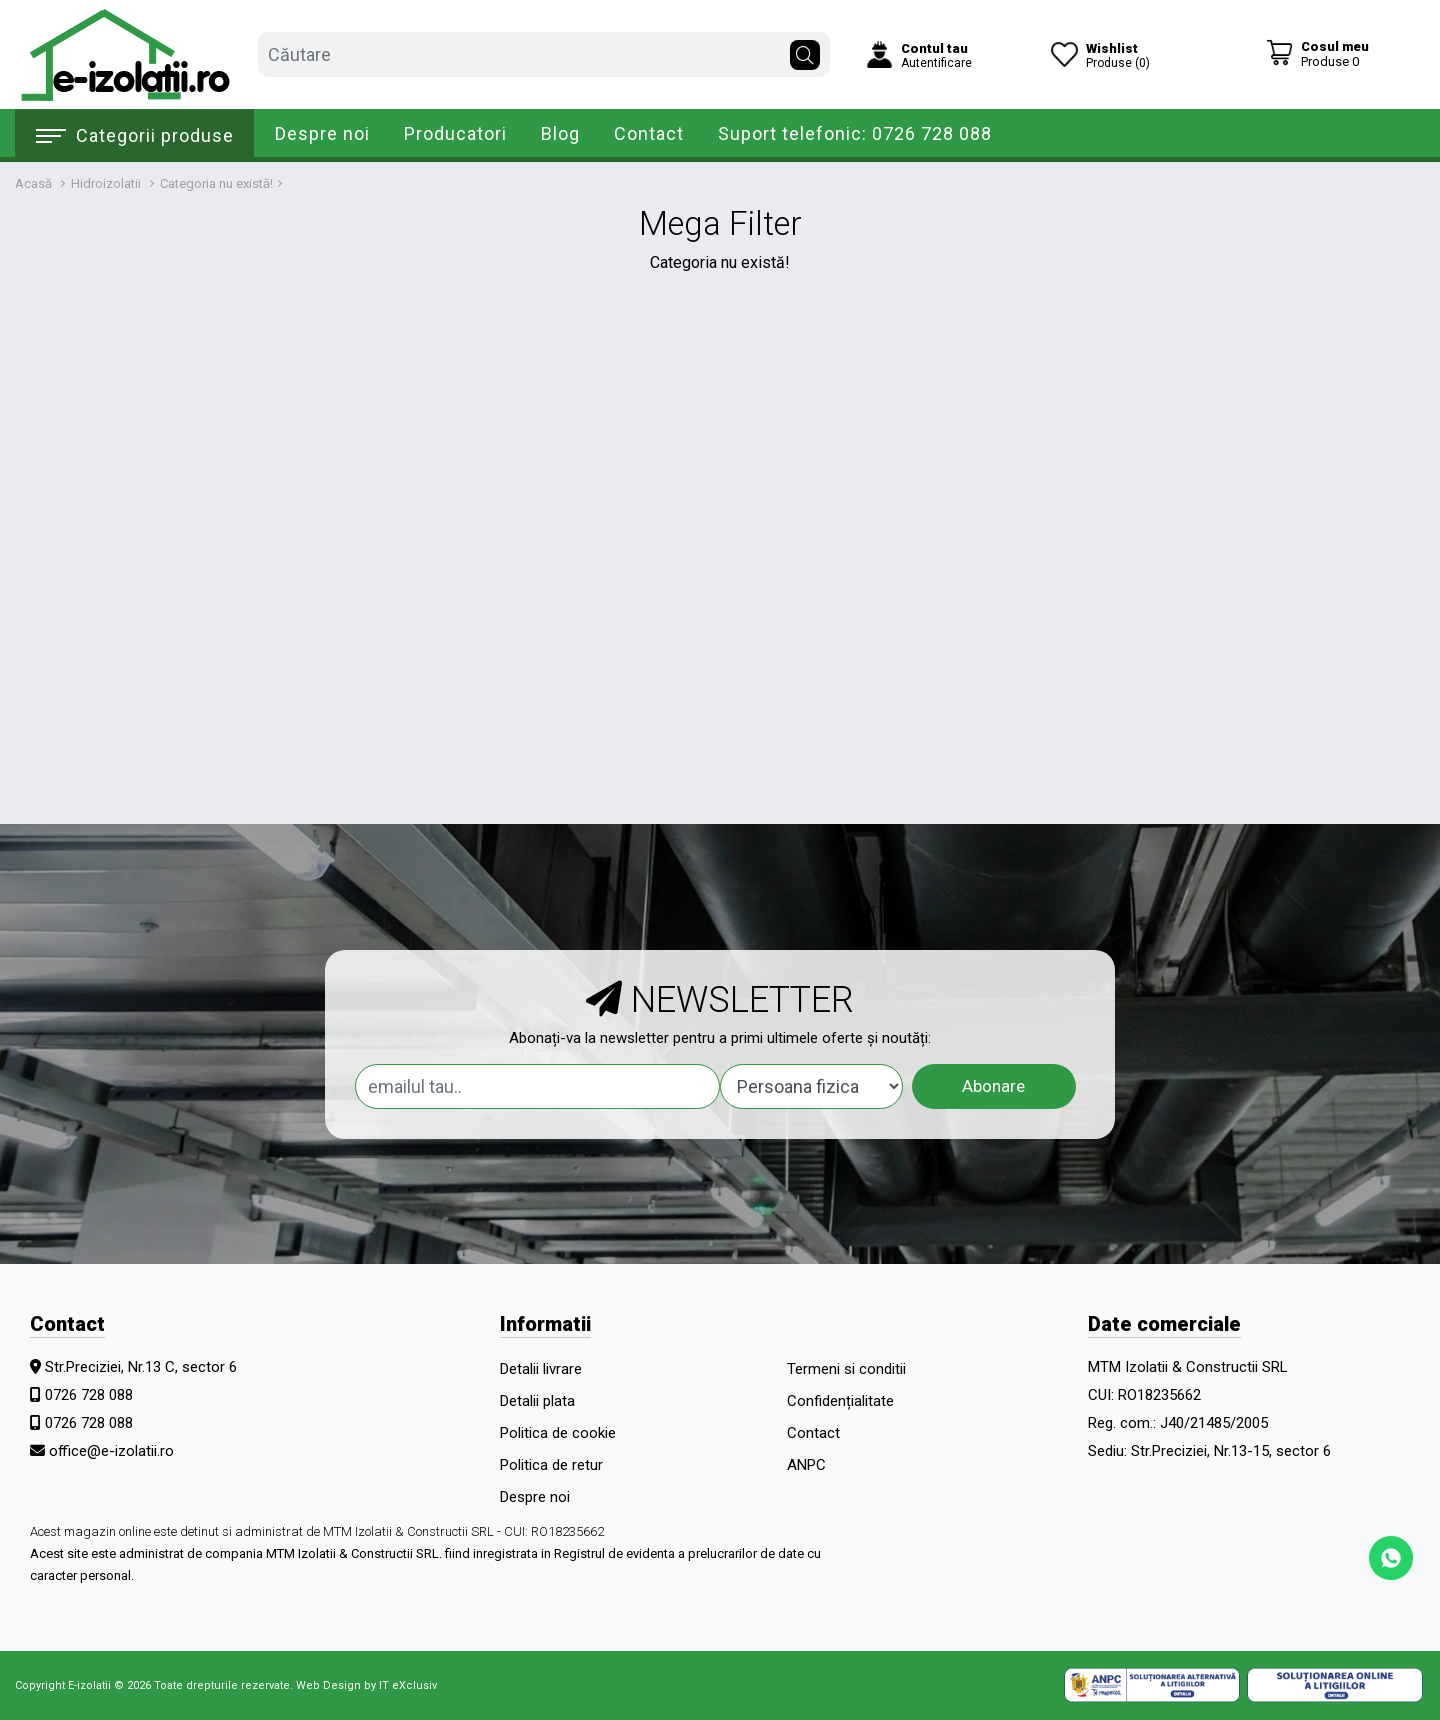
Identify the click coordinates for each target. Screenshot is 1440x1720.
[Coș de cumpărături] (1317, 53)
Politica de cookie (558, 1433)
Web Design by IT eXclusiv (366, 1685)
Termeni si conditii (846, 1369)
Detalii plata (537, 1401)
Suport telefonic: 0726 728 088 (855, 133)
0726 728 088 (89, 1395)
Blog (560, 133)
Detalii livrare (541, 1369)
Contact (649, 133)
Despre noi (322, 133)
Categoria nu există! (216, 183)
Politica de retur (551, 1465)
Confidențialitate (840, 1401)
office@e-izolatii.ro (111, 1451)
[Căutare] (805, 50)
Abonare (993, 1086)
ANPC (806, 1465)
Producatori (455, 133)
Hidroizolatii (106, 183)
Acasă (33, 183)
